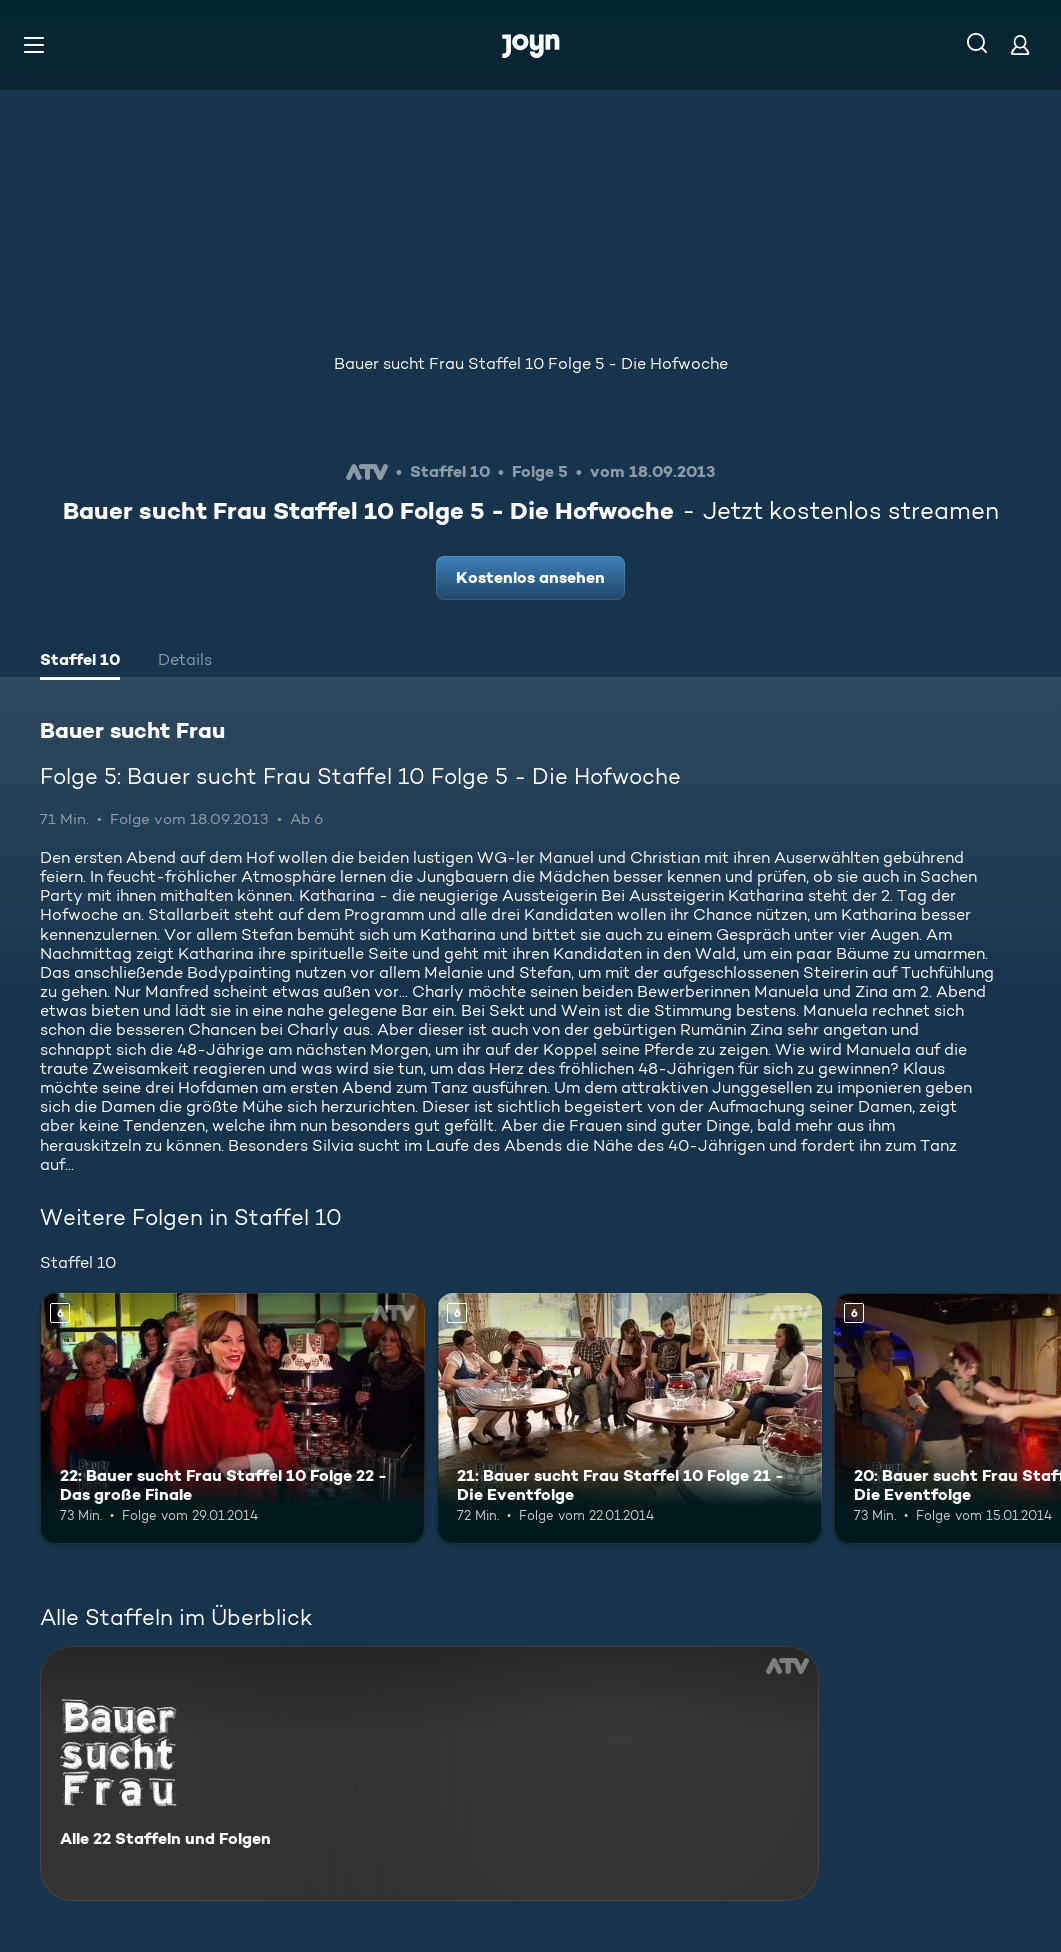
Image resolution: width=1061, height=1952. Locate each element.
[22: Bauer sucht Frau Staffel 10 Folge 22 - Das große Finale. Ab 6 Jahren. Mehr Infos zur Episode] (232, 1418)
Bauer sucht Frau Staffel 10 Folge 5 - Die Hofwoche (531, 363)
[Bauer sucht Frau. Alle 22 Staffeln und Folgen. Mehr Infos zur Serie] (429, 1773)
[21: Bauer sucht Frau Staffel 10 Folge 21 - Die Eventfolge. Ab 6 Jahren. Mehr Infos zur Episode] (629, 1418)
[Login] (1020, 44)
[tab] (80, 662)
